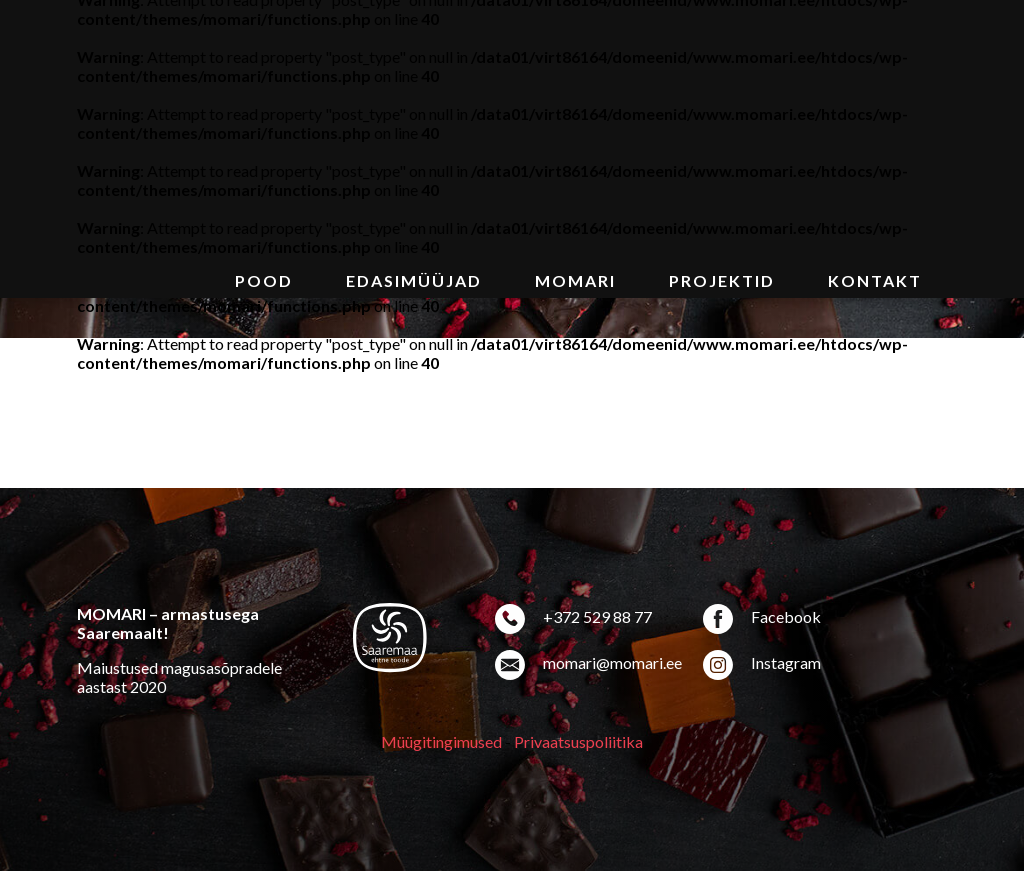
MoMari (575, 280)
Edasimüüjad (414, 280)
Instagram (786, 662)
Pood (264, 280)
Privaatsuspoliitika (578, 741)
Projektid (722, 280)
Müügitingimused (441, 741)
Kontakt (875, 280)
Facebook (786, 616)
